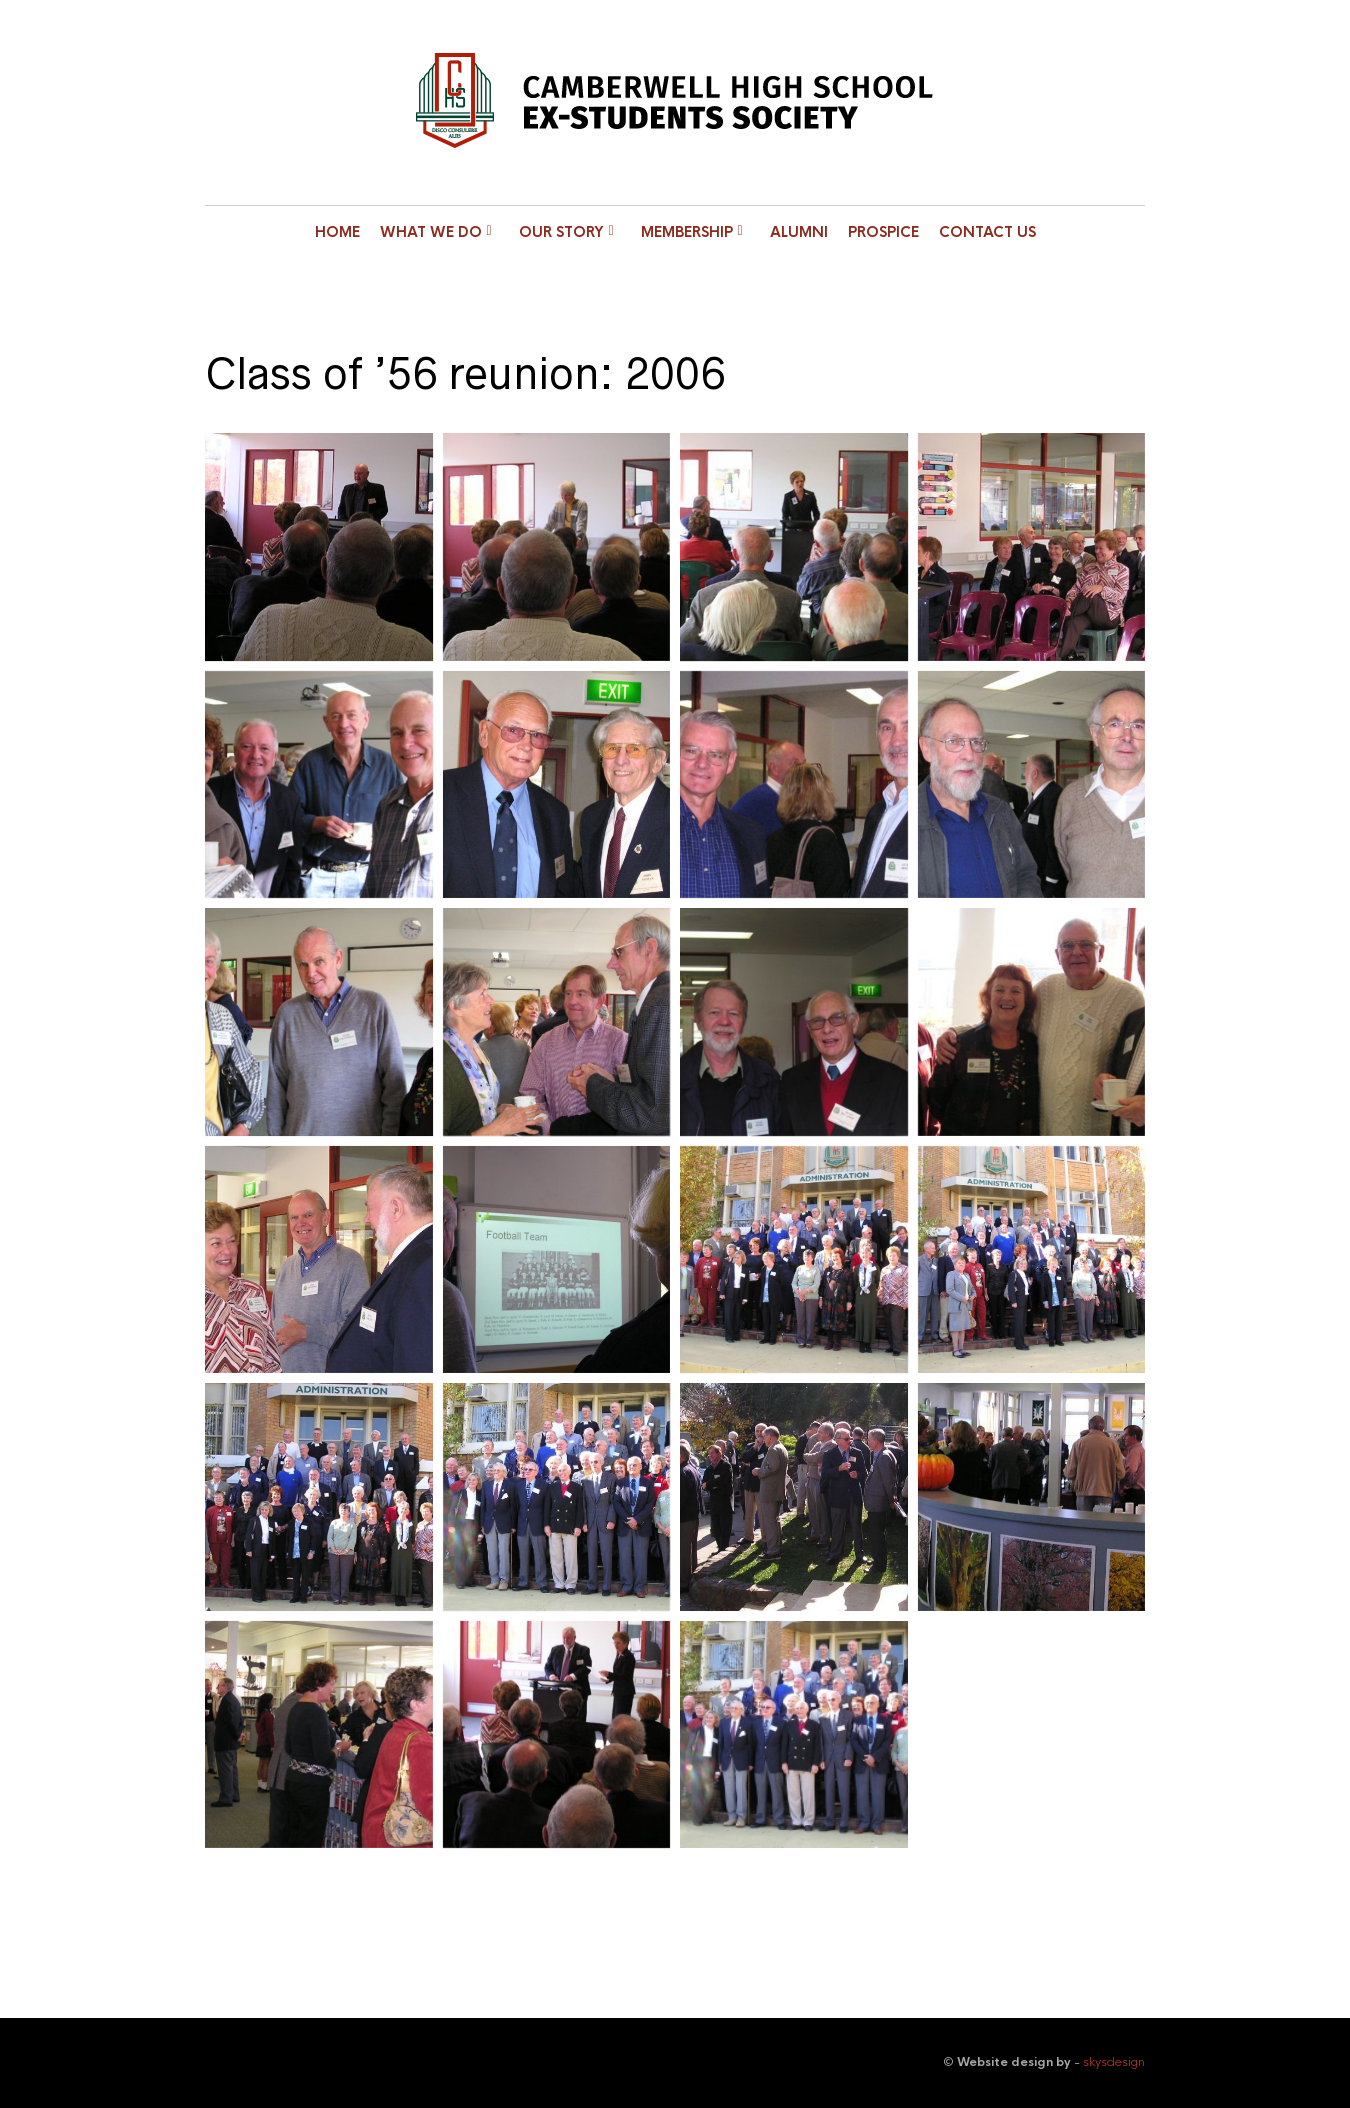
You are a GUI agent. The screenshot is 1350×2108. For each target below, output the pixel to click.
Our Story (561, 232)
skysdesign (1114, 2062)
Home (337, 232)
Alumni (799, 232)
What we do (431, 232)
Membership (687, 232)
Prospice (883, 232)
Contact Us (987, 232)
